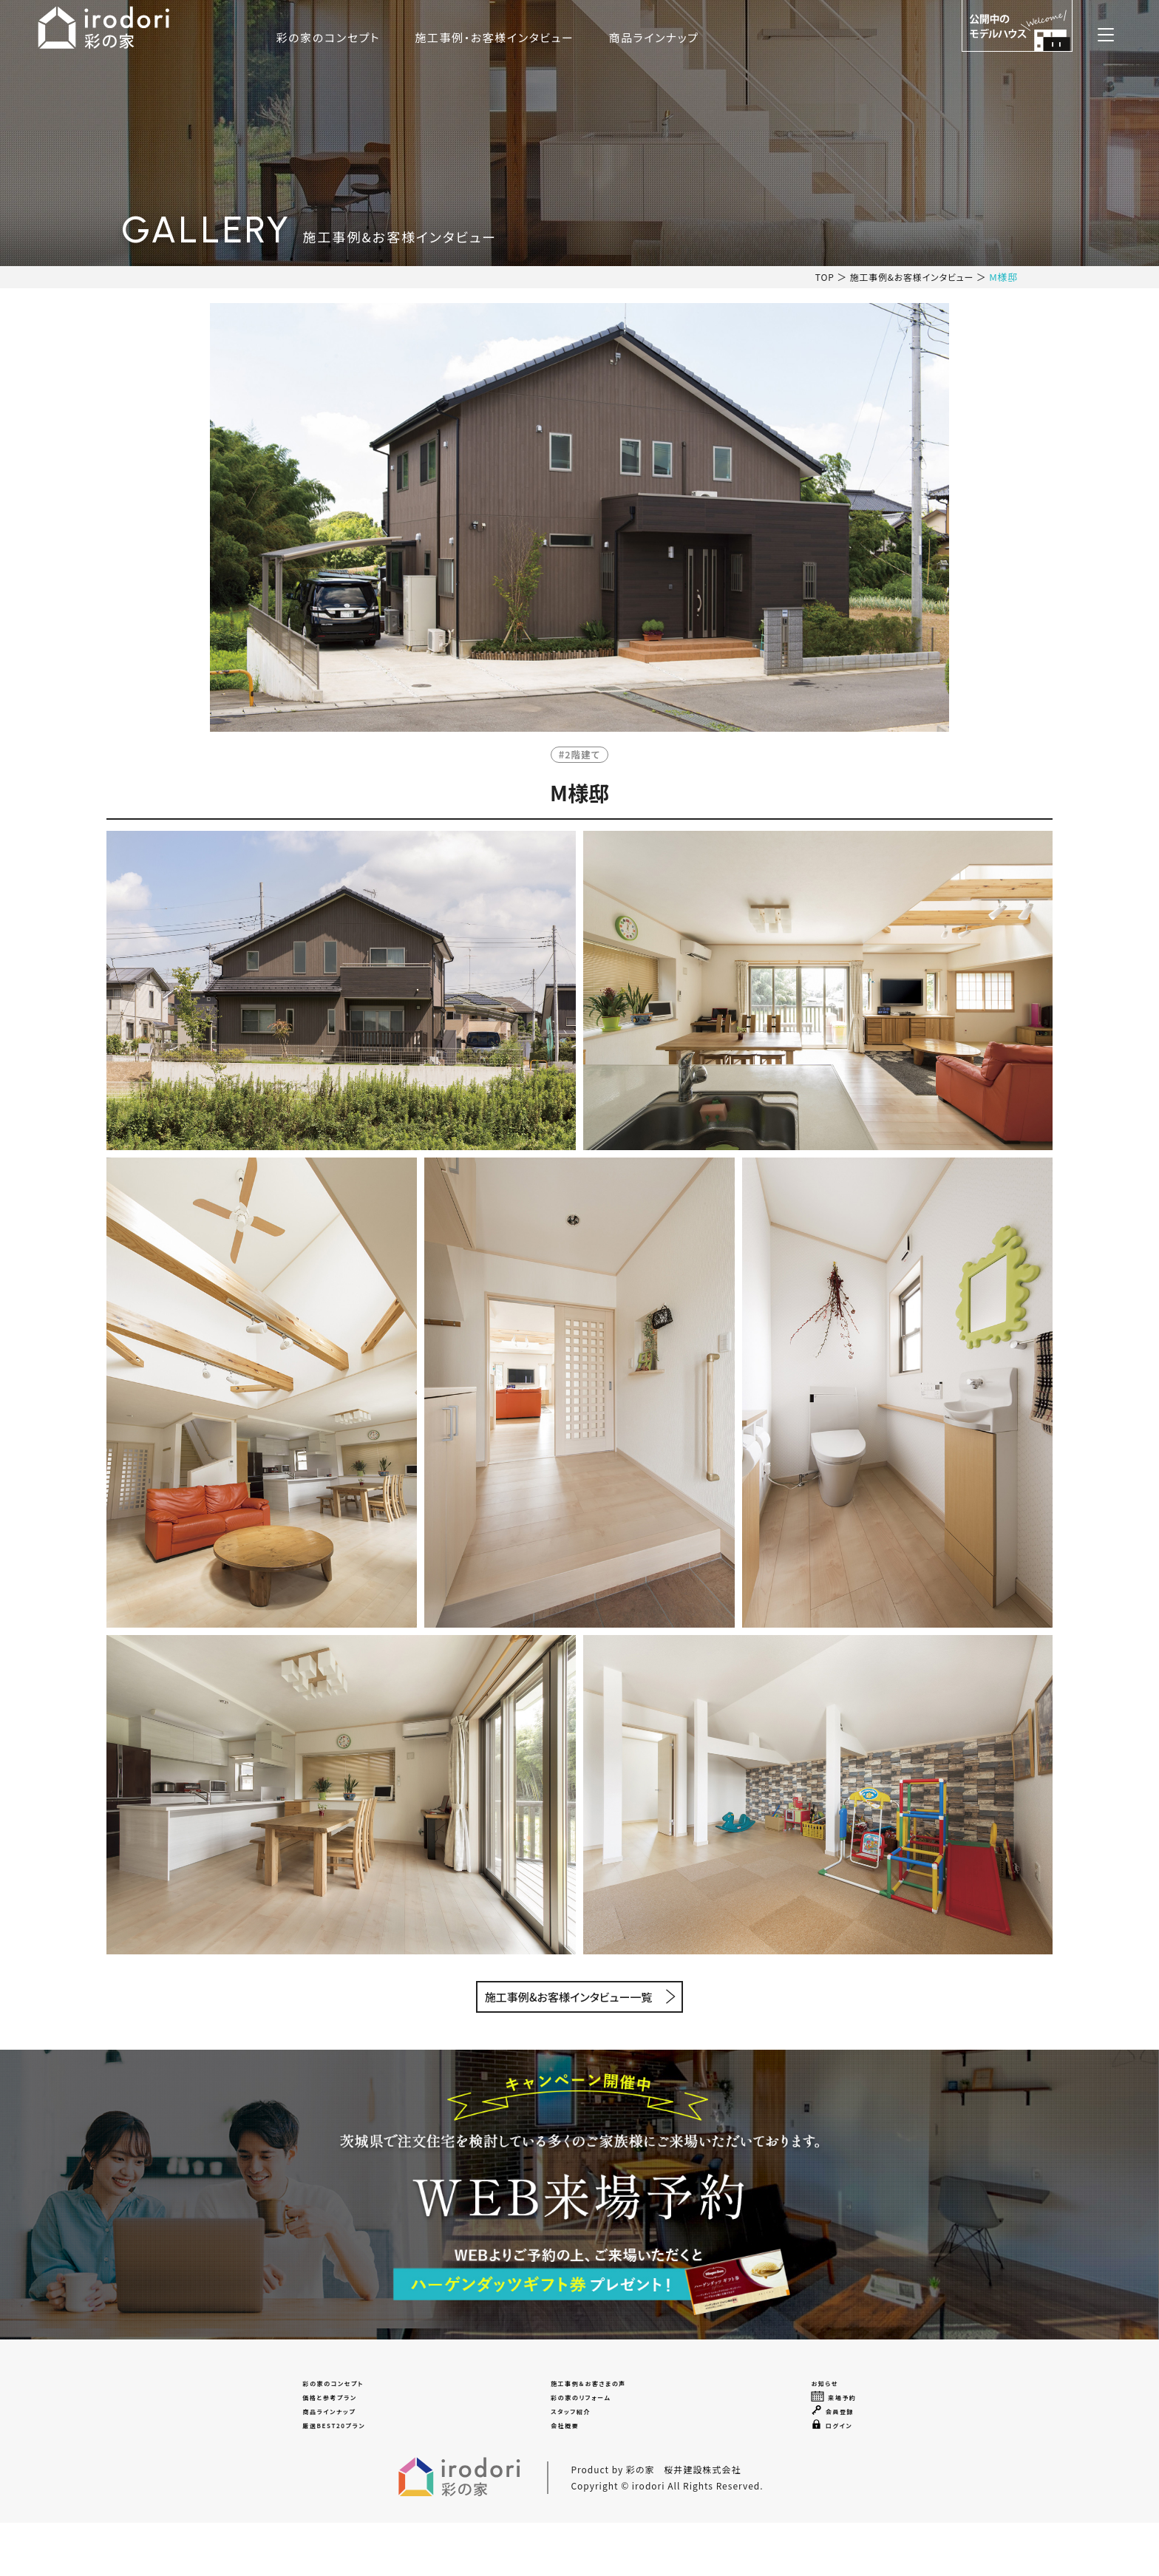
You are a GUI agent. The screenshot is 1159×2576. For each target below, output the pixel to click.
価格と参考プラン (329, 2419)
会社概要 (559, 2473)
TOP (815, 277)
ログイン (840, 2473)
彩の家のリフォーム (587, 2419)
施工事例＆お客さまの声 (600, 2393)
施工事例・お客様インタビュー (622, 37)
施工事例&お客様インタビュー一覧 (569, 2000)
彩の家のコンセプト (456, 37)
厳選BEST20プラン (335, 2473)
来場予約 (843, 2419)
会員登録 (842, 2446)
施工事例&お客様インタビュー (906, 277)
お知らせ (833, 2393)
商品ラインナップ (781, 37)
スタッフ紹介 (569, 2446)
